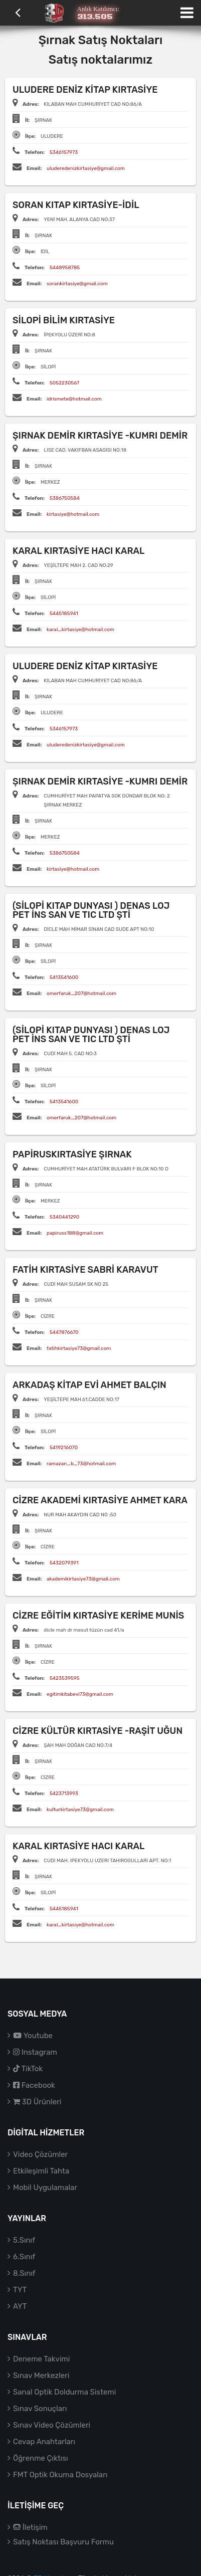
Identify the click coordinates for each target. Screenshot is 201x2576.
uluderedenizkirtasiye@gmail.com (86, 168)
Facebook (34, 2085)
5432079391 (64, 1563)
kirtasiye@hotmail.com (73, 514)
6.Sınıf (24, 2256)
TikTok (28, 2068)
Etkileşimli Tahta (41, 2170)
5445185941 (64, 614)
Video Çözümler (40, 2154)
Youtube (33, 2035)
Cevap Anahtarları (44, 2441)
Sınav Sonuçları (40, 2408)
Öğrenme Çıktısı (40, 2458)
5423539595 (65, 1678)
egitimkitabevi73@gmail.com (80, 1694)
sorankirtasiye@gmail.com (77, 284)
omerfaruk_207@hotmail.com (81, 993)
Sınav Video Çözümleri (51, 2425)
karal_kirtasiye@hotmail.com (80, 630)
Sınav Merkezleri (41, 2375)
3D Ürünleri (37, 2101)
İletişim (30, 2527)
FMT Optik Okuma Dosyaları (60, 2474)
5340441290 (64, 1217)
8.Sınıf (24, 2273)
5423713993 (64, 1794)
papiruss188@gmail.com (75, 1233)
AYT (20, 2306)
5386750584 (65, 498)
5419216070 (64, 1448)
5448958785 (65, 268)
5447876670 (64, 1332)
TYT (20, 2289)
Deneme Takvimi (41, 2358)
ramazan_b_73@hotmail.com (81, 1464)
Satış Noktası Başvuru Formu (63, 2541)
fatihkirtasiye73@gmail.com (79, 1348)
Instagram (35, 2052)
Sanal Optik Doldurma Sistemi (64, 2392)
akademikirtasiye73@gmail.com (83, 1579)
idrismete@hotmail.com (74, 399)
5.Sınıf (24, 2240)
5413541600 (64, 977)
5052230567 (64, 383)
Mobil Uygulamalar (45, 2187)
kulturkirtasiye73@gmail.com (80, 1810)
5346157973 (64, 152)
